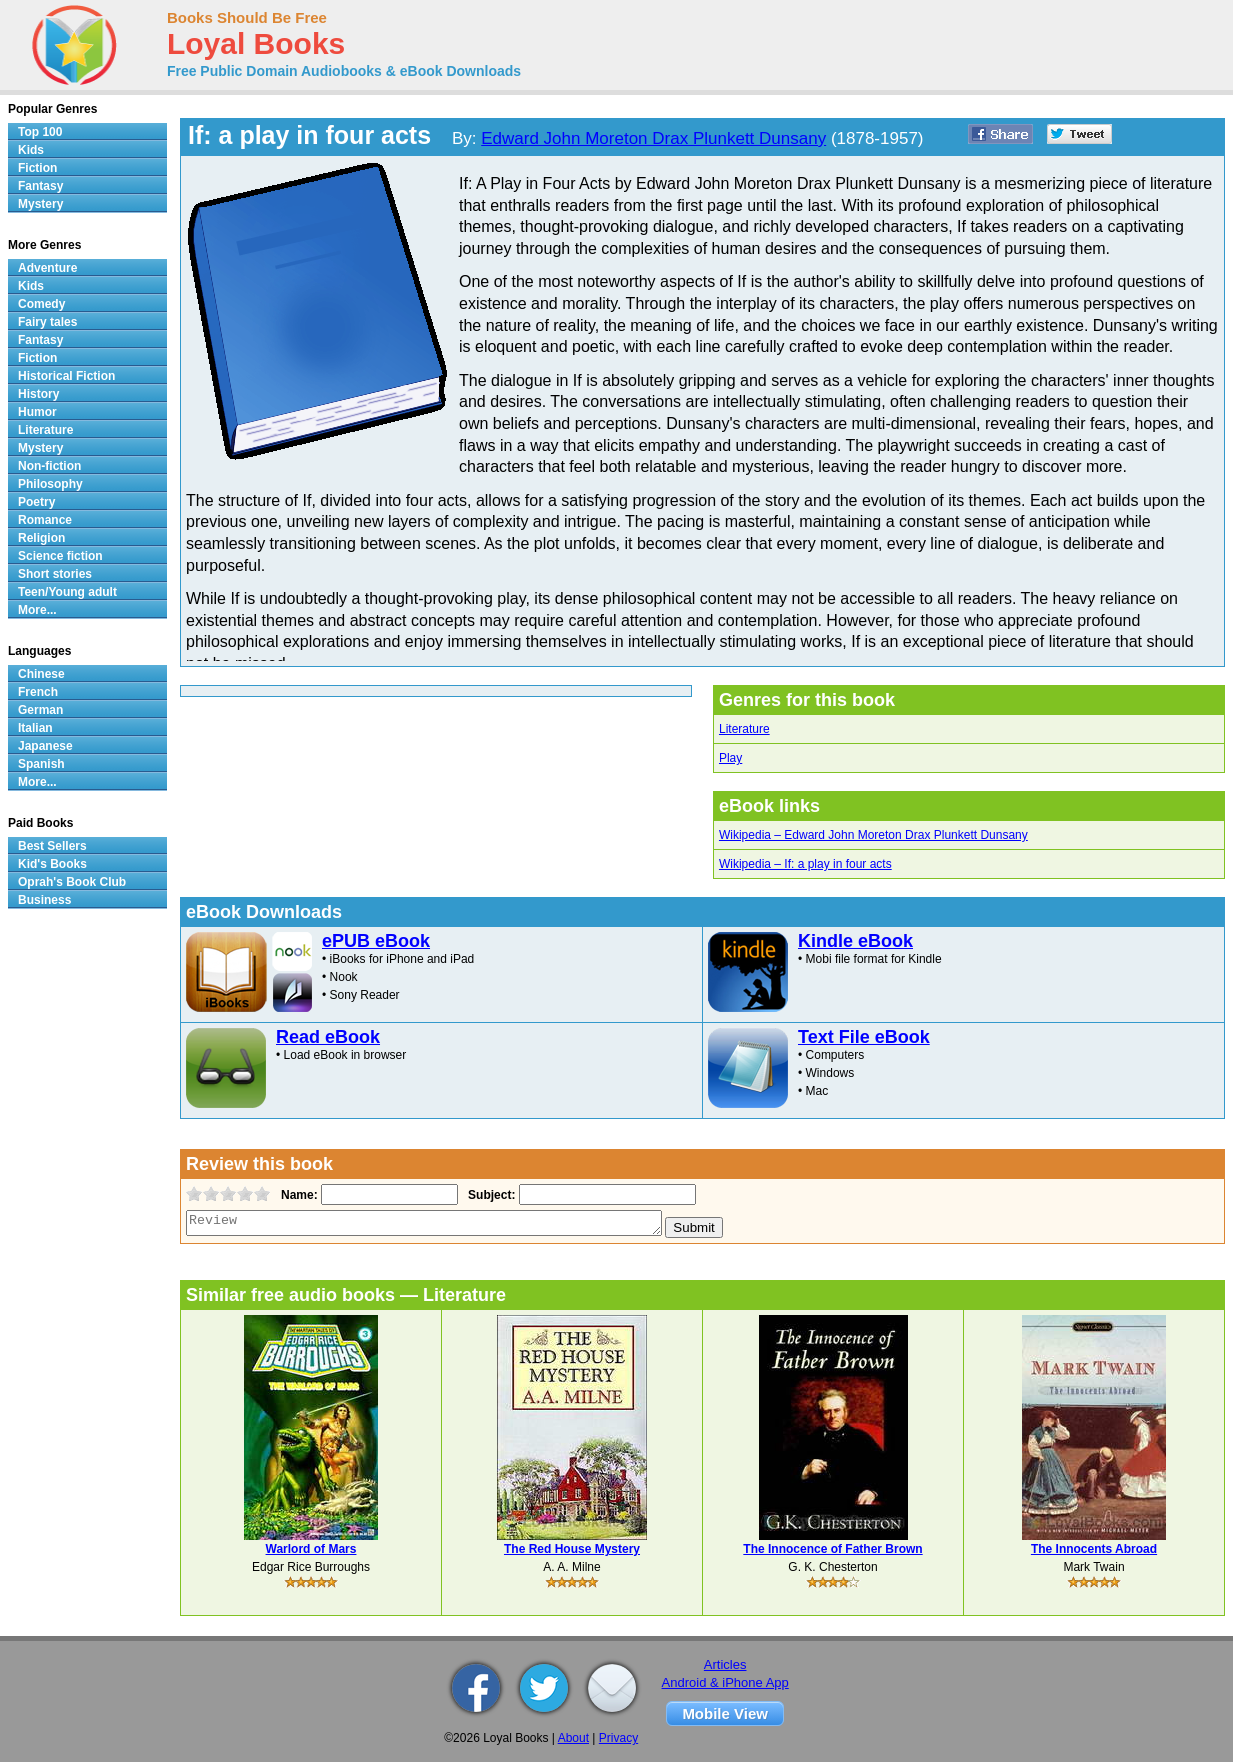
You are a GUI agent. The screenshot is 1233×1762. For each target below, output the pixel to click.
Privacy (618, 1738)
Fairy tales (47, 322)
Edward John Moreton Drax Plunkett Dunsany (653, 138)
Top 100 (40, 132)
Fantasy (40, 186)
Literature (744, 729)
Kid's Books (52, 864)
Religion (41, 538)
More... (37, 610)
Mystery (40, 204)
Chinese (41, 674)
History (38, 394)
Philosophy (50, 484)
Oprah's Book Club (72, 882)
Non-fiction (49, 466)
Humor (37, 412)
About (573, 1738)
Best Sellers (52, 846)
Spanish (41, 764)
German (40, 710)
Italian (35, 728)
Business (44, 900)
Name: (297, 1195)
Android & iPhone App (725, 1682)
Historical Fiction (66, 376)
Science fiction (60, 556)
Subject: (489, 1195)
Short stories (55, 574)
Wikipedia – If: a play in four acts (805, 864)
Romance (45, 520)
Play (730, 758)
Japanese (45, 746)
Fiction (37, 168)
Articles (725, 1664)
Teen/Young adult (67, 592)
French (38, 692)
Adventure (47, 268)
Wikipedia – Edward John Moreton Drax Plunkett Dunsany (873, 835)
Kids (31, 150)
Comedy (41, 304)
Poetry (36, 502)
